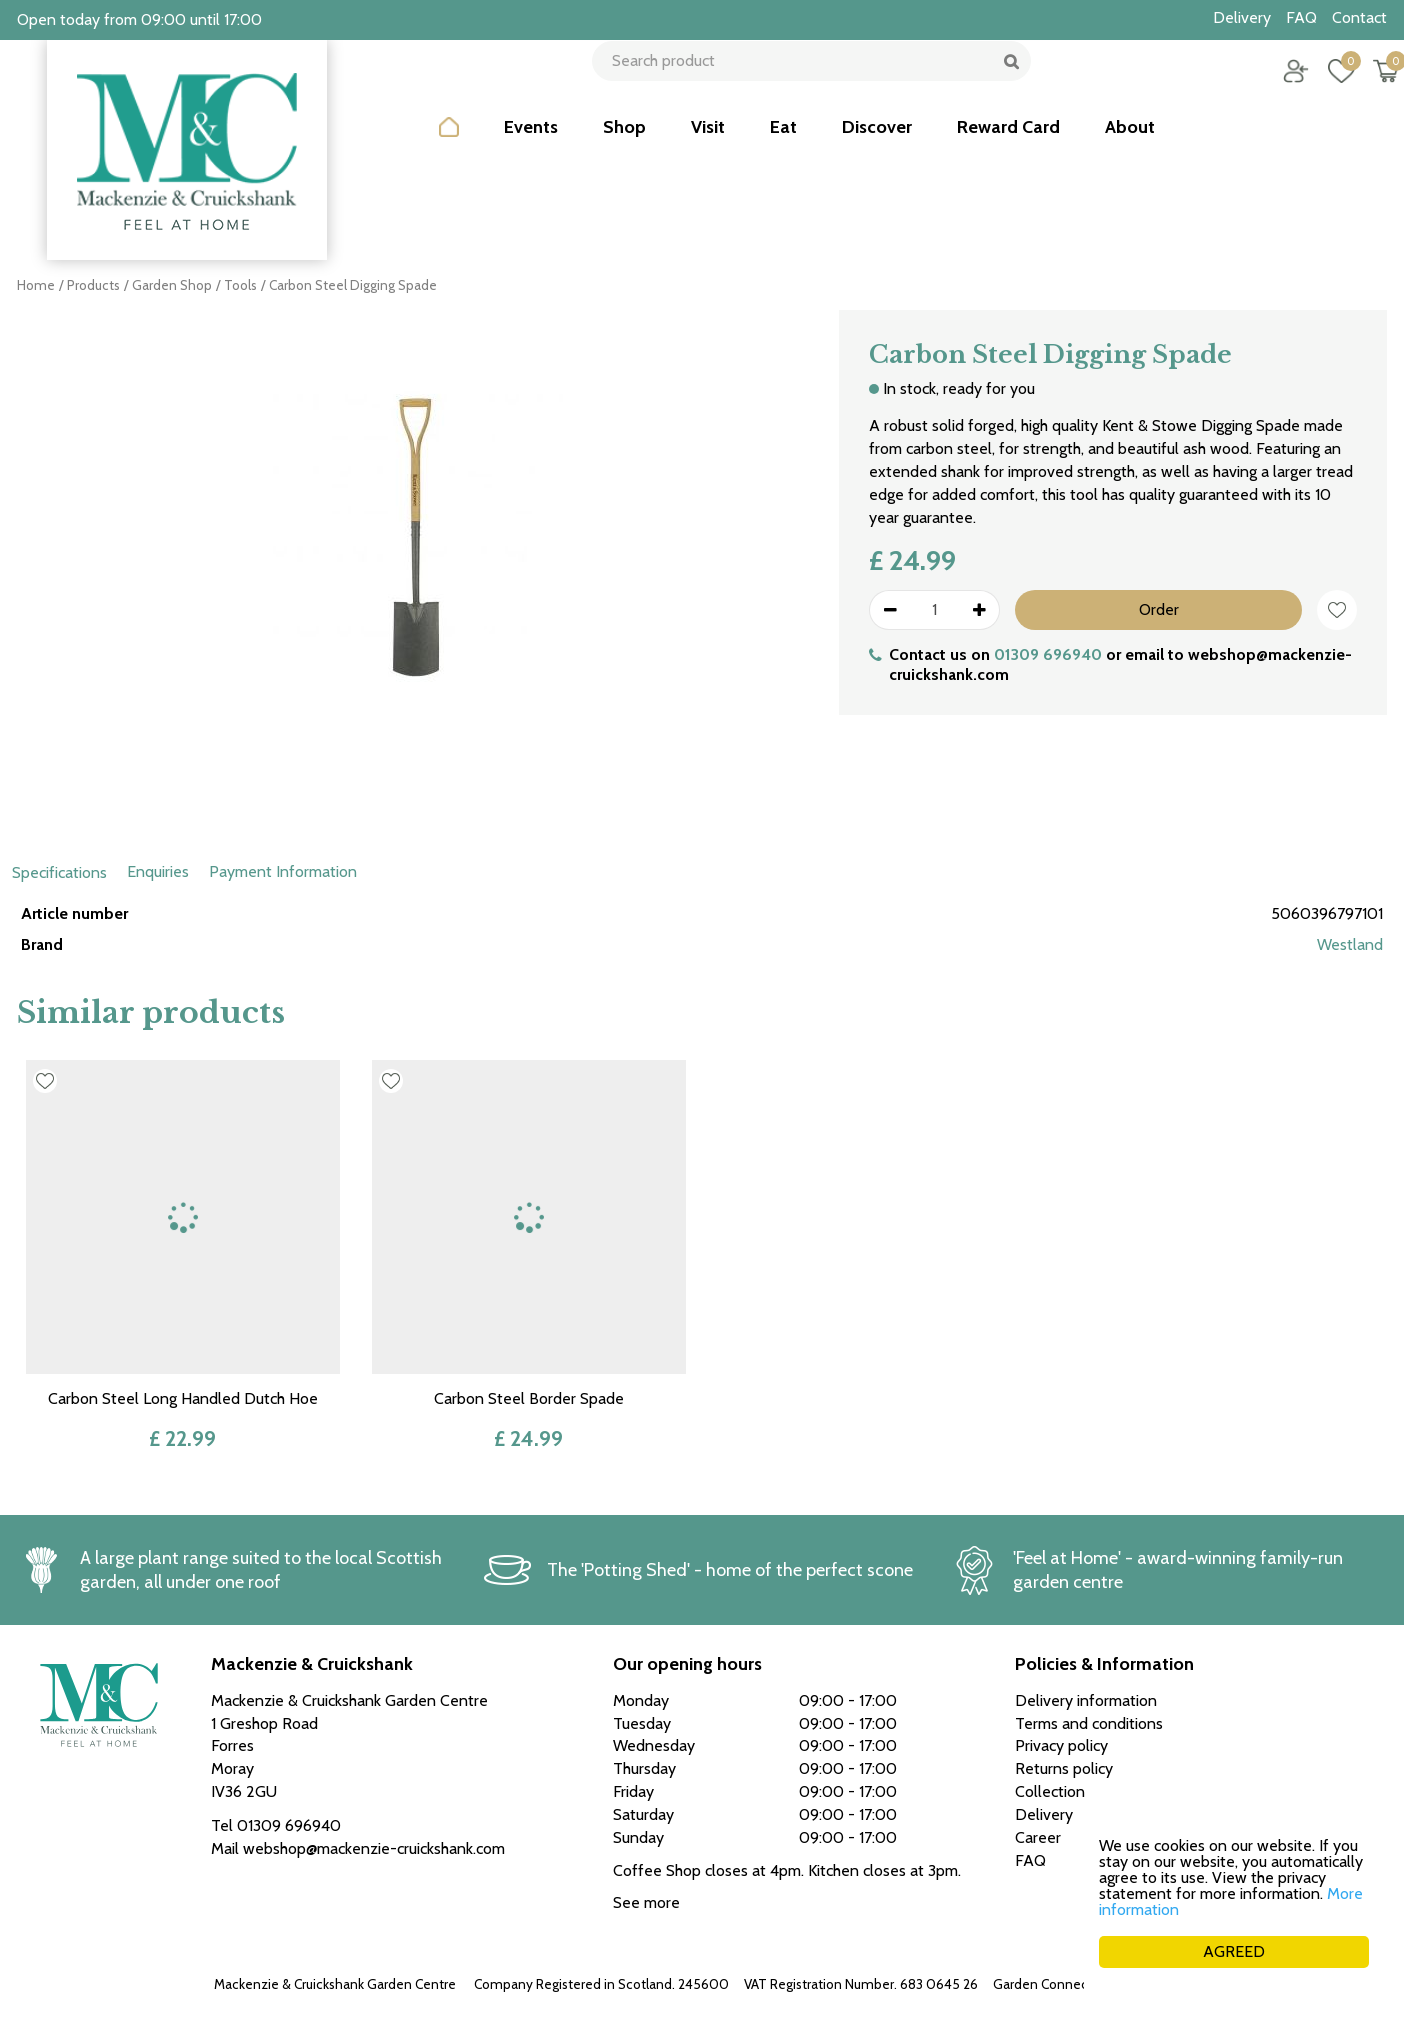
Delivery (1044, 1814)
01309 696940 (1048, 654)
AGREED (1234, 1951)
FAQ (1030, 1860)
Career (1038, 1837)
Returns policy (1064, 1768)
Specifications (59, 872)
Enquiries (158, 871)
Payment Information (283, 871)
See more (646, 1902)
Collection (1050, 1791)
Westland (1350, 944)
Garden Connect (1043, 1984)
